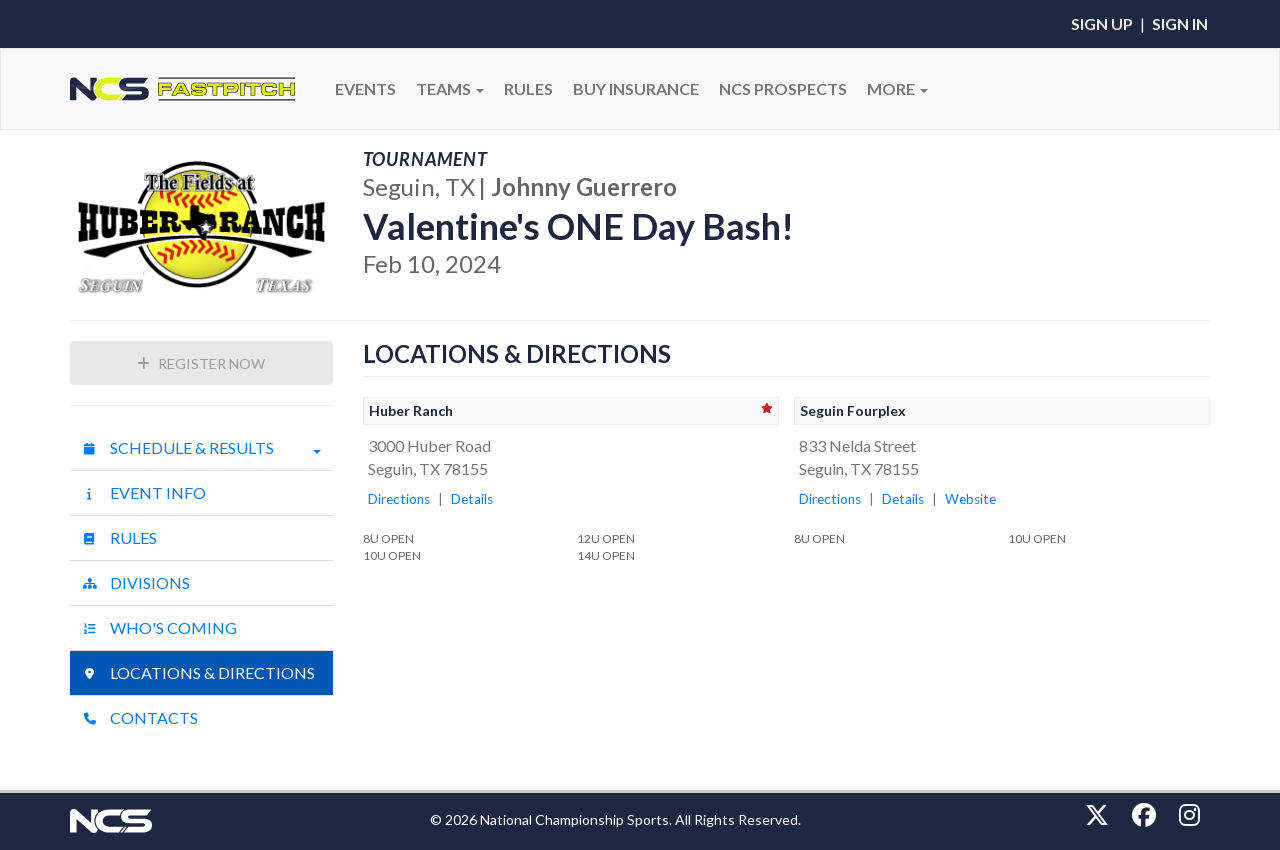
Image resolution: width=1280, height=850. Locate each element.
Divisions (136, 582)
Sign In (1180, 23)
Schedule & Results (201, 448)
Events (365, 88)
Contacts (140, 717)
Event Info (144, 492)
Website (970, 499)
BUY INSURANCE (636, 88)
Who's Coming (159, 627)
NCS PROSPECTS (783, 88)
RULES (528, 88)
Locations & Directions (198, 672)
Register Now (201, 363)
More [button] (897, 88)
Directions (399, 499)
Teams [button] (450, 88)
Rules (119, 537)
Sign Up (1102, 23)
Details (472, 499)
